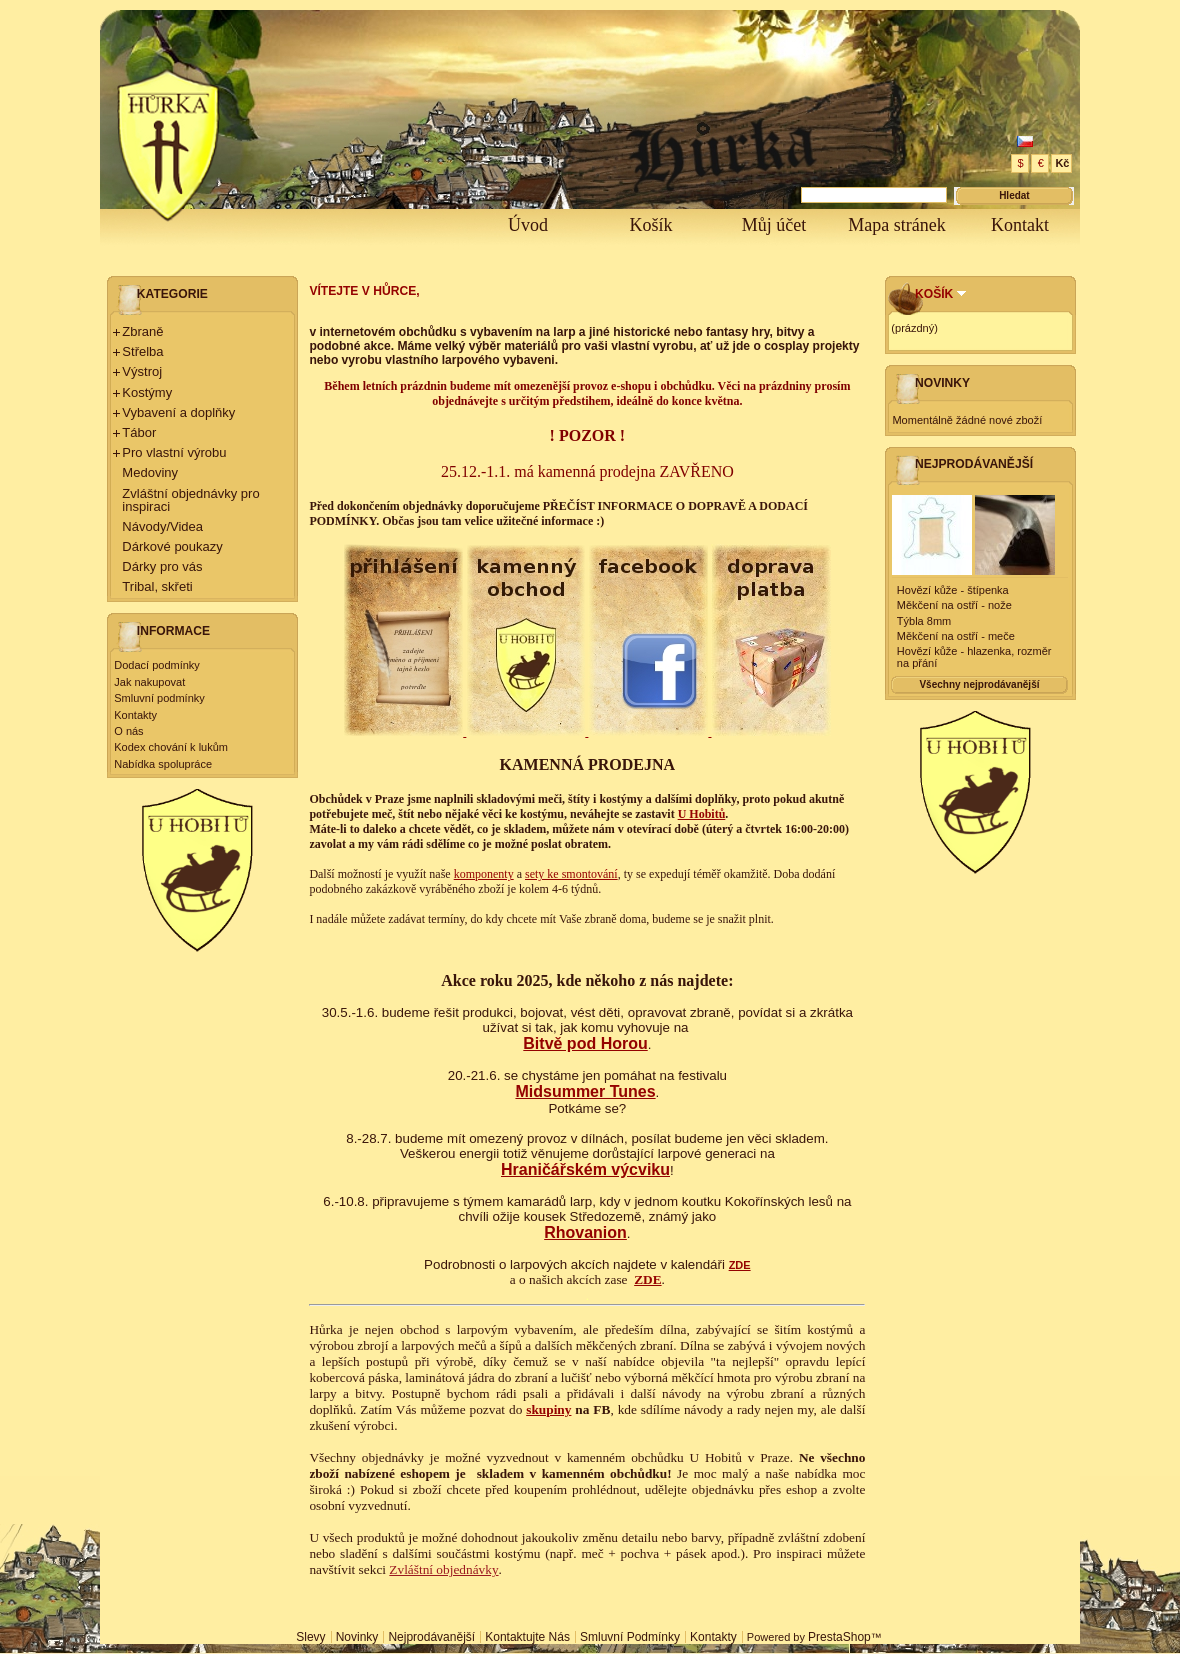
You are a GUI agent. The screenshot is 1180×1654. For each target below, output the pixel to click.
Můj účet (774, 225)
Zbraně (142, 331)
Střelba (142, 351)
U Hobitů (702, 814)
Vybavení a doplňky (178, 412)
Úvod (528, 225)
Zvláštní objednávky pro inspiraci (190, 500)
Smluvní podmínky (159, 698)
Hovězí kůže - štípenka (953, 590)
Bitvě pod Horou (585, 1043)
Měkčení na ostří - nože (954, 605)
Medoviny (150, 472)
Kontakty (135, 715)
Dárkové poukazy (172, 546)
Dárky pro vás (162, 566)
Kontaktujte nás (527, 1637)
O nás (128, 731)
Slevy (310, 1637)
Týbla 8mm (924, 621)
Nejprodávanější (974, 464)
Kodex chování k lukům (171, 747)
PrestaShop (839, 1637)
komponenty (484, 874)
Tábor (139, 432)
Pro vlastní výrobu (174, 452)
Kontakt (1020, 225)
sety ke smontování (571, 874)
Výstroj (142, 371)
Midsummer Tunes (585, 1091)
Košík (650, 225)
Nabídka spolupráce (163, 764)
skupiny (548, 1409)
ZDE (740, 1265)
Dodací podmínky (157, 665)
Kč (1062, 163)
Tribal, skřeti (157, 586)
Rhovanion (585, 1232)
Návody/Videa (162, 526)
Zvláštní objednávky (443, 1569)
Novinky (942, 383)
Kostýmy (147, 392)
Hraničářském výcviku (585, 1169)
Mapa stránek (896, 225)
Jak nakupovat (149, 682)
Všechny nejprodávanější (979, 684)
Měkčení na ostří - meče (956, 636)
